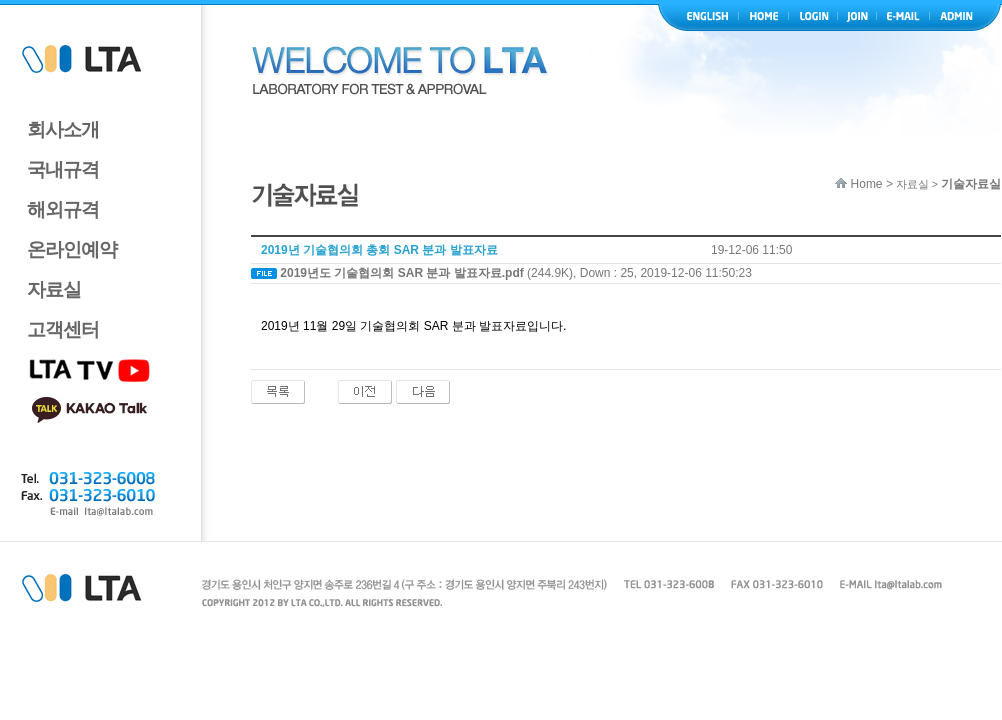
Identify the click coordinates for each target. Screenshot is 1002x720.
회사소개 (63, 129)
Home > (864, 184)
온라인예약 (72, 249)
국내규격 (63, 169)
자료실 (54, 289)
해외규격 (63, 209)
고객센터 (63, 329)
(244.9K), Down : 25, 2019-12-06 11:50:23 (516, 273)
